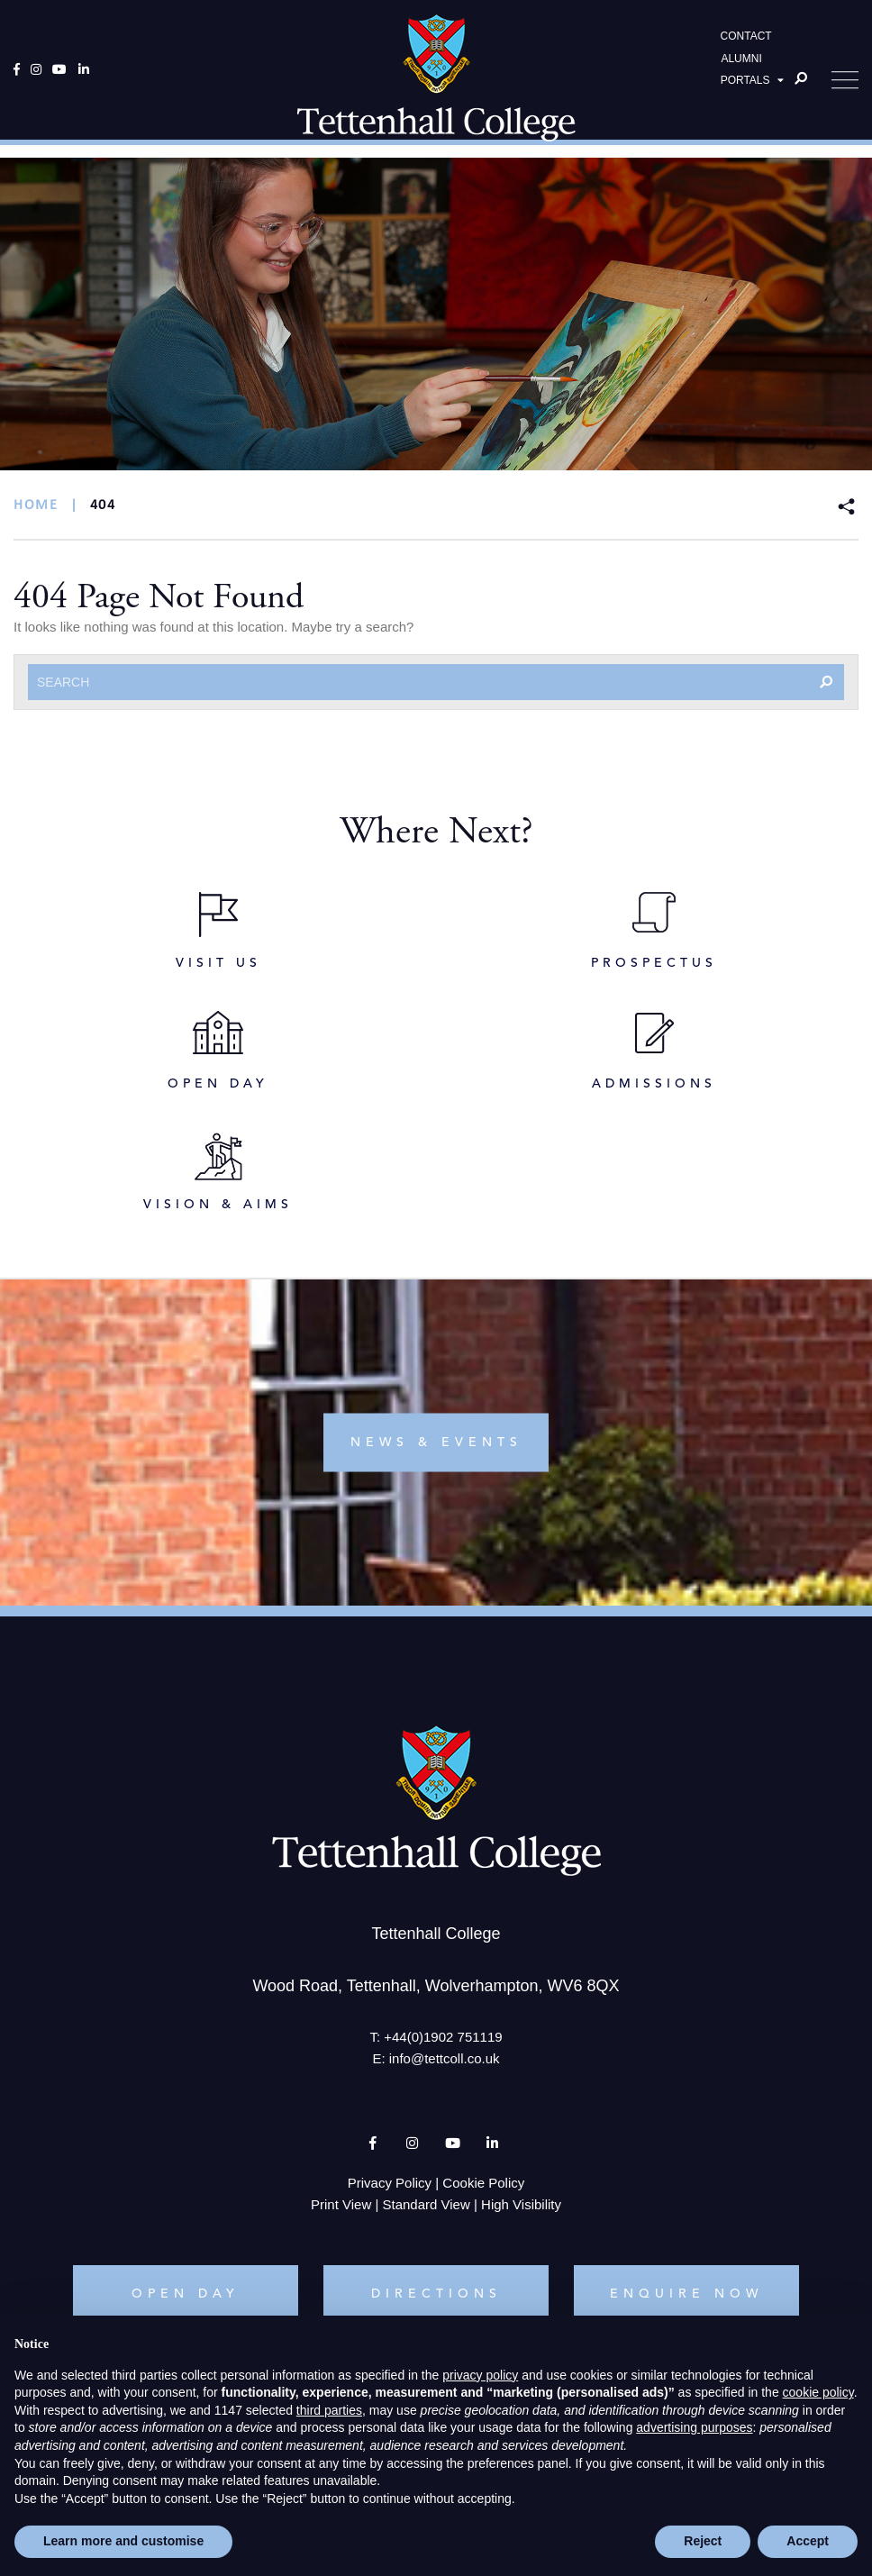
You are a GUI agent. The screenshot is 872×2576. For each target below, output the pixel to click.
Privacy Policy (389, 2182)
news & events (436, 1442)
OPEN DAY (186, 2294)
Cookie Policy (483, 2182)
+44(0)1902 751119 (443, 2036)
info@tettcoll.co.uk (444, 2058)
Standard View (426, 2204)
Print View (341, 2204)
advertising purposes (694, 2427)
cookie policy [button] (818, 2392)
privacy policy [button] (480, 2375)
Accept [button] (807, 2541)
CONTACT (746, 41)
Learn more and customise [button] (123, 2541)
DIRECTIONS (436, 2294)
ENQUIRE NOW (686, 2294)
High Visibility (521, 2204)
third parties (329, 2410)
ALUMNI (741, 64)
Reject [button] (703, 2541)
